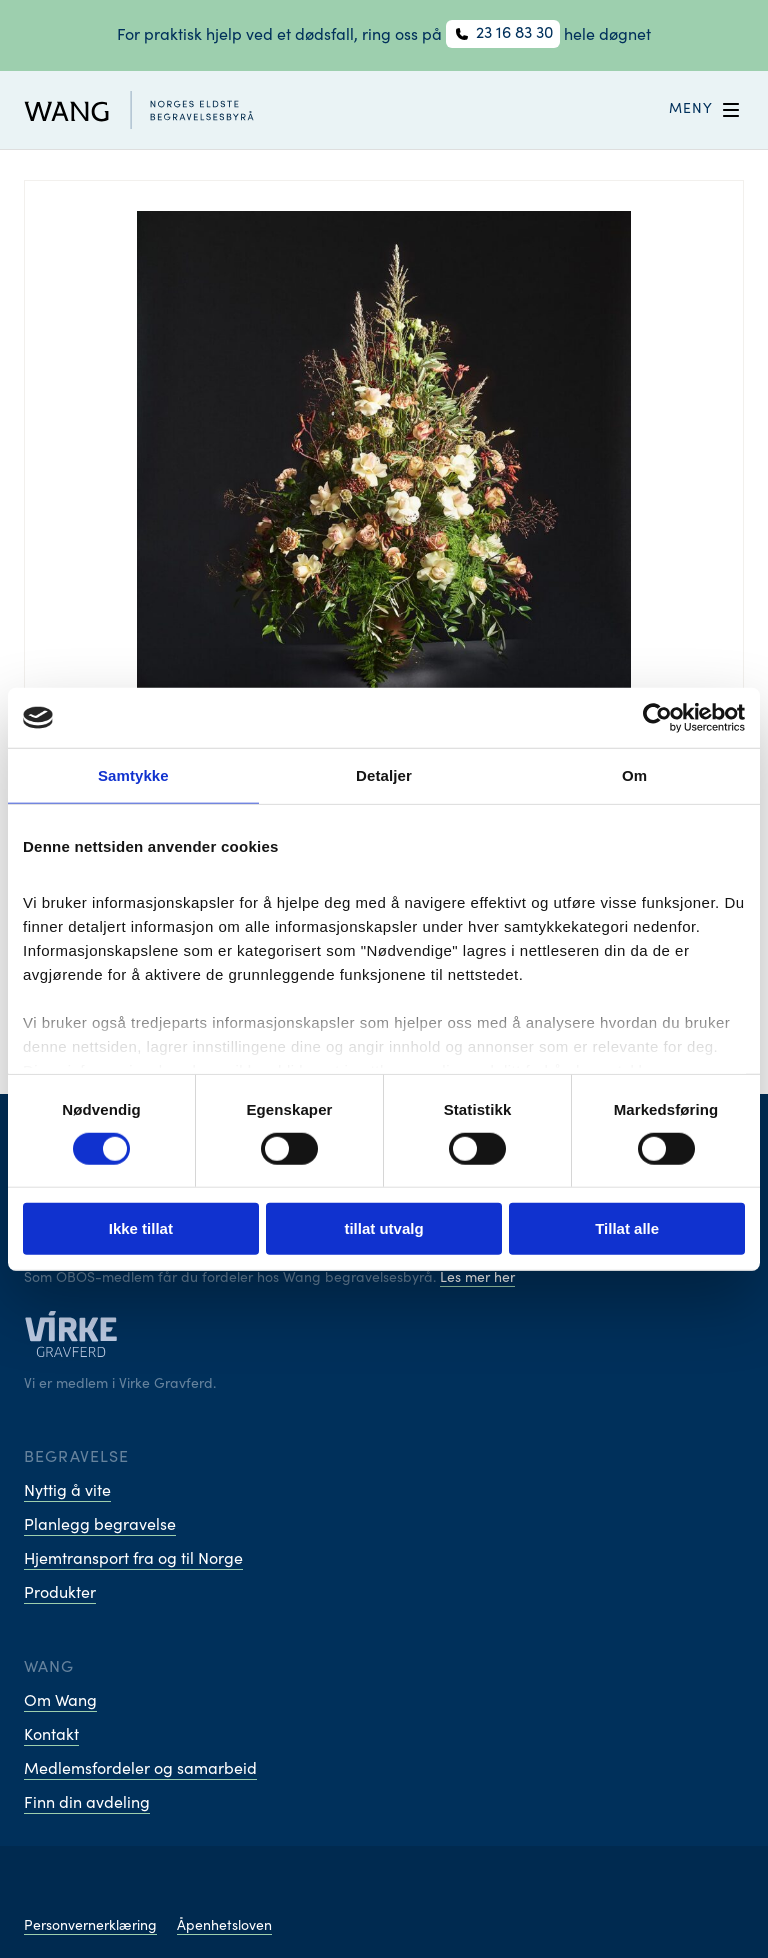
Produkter (60, 1594)
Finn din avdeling (87, 1804)
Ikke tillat (141, 1228)
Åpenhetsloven (224, 1927)
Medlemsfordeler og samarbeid (140, 1770)
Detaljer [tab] (384, 775)
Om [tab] (634, 775)
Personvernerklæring (90, 1927)
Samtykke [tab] (133, 775)
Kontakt (51, 1736)
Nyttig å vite (67, 1492)
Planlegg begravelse (100, 1526)
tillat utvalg (383, 1228)
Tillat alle (627, 1228)
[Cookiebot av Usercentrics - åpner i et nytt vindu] (657, 718)
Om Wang (60, 1702)
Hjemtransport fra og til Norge (133, 1560)
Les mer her (477, 1279)
